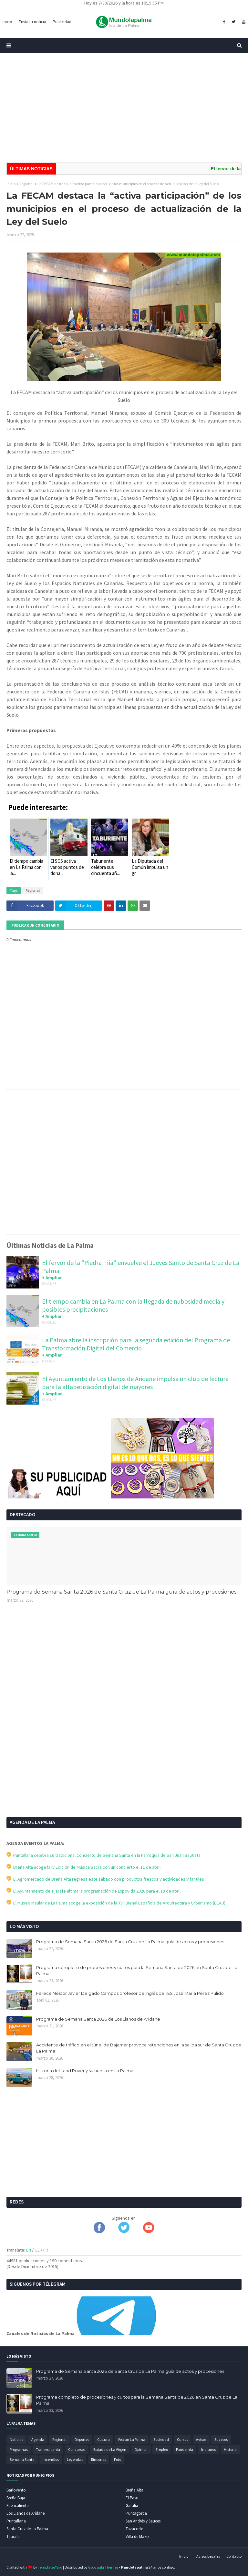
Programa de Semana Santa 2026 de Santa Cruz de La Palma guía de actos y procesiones (121, 1592)
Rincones (98, 2459)
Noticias (16, 2439)
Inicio (11, 183)
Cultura (103, 2439)
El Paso (132, 2498)
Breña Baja (15, 2498)
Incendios (51, 2459)
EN (28, 2250)
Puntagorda (136, 2513)
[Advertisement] (124, 108)
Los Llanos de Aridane (25, 2513)
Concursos (76, 2449)
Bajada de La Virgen (109, 2449)
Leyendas (75, 2459)
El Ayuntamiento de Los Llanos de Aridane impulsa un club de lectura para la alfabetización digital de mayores (135, 1383)
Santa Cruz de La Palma (27, 2528)
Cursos (182, 2439)
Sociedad (161, 2439)
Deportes (82, 2439)
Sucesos (221, 2439)
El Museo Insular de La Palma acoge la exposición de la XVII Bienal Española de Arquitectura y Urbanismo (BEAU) (115, 1903)
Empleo (162, 2449)
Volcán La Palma (131, 2439)
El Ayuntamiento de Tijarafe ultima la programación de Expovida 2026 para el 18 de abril (93, 1891)
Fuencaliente (17, 2505)
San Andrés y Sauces (143, 2521)
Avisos (201, 2439)
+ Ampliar (52, 1277)
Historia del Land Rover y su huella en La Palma (84, 2070)
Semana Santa (22, 2459)
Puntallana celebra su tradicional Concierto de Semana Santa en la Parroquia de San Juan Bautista (103, 1855)
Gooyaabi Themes (103, 2567)
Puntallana (16, 2521)
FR (45, 2250)
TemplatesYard (50, 2567)
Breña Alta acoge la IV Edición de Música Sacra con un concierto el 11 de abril (83, 1867)
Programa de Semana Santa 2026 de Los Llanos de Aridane (98, 2019)
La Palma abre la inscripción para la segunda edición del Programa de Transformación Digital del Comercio (136, 1344)
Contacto (234, 2556)
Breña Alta (134, 2490)
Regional (26, 183)
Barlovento (16, 2490)
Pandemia (184, 2449)
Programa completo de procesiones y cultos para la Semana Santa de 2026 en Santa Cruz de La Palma (136, 1970)
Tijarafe (12, 2536)
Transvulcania (48, 2449)
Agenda (37, 2439)
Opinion (141, 2449)
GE (37, 2250)
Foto (117, 2459)
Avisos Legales (208, 2556)
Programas (19, 2449)
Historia (230, 2449)
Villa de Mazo (137, 2536)
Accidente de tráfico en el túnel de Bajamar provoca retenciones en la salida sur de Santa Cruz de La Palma (139, 2048)
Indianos (208, 2449)
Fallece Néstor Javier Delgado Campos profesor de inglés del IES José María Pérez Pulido (130, 1993)
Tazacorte (134, 2528)
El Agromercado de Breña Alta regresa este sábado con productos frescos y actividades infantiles (105, 1879)
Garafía (132, 2505)
